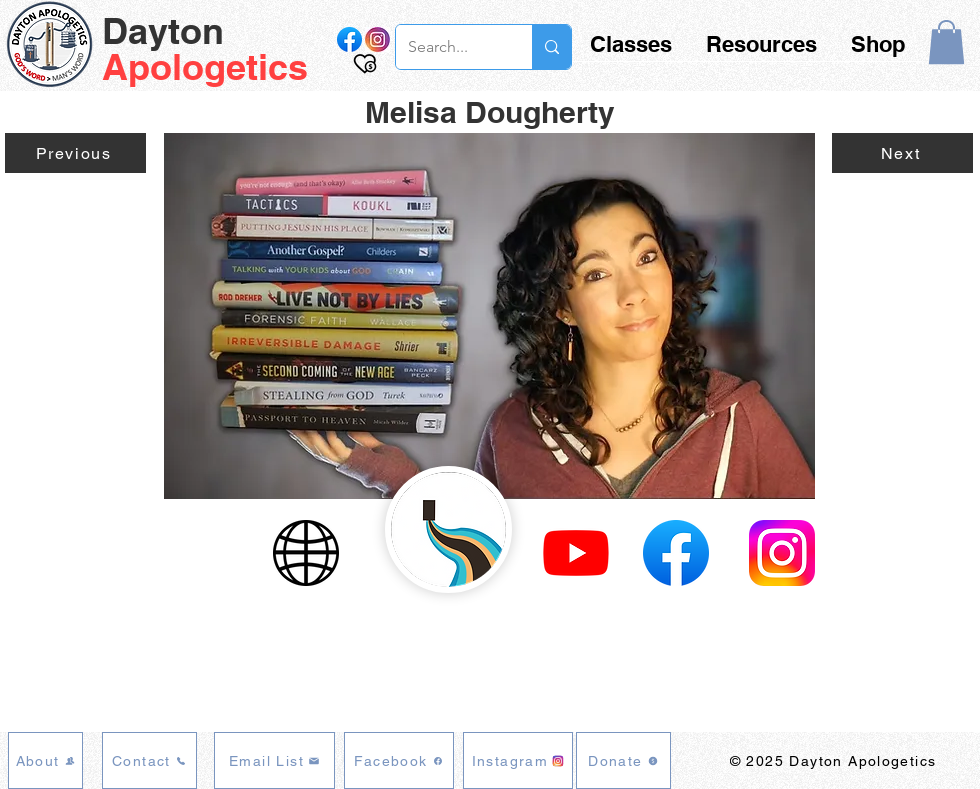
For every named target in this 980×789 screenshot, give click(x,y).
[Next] (902, 153)
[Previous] (75, 153)
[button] (946, 42)
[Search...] (449, 47)
